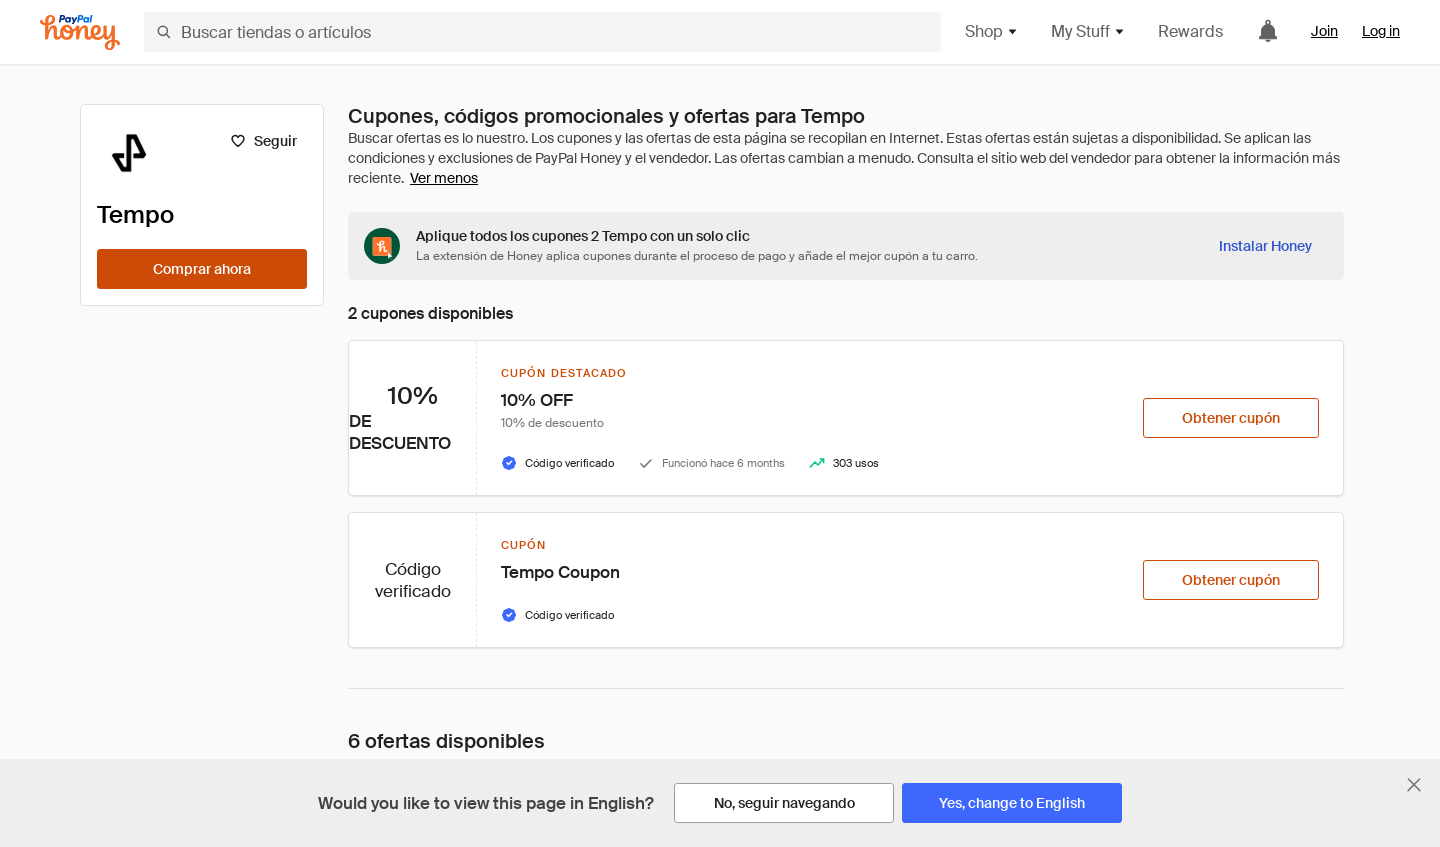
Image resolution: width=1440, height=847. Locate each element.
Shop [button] (992, 31)
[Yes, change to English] (1012, 803)
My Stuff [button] (1088, 31)
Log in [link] (1381, 31)
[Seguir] (263, 141)
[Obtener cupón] (1231, 418)
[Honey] (80, 32)
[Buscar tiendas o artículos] (542, 32)
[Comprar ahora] (202, 269)
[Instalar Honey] (1265, 246)
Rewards (1190, 31)
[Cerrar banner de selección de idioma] (1414, 785)
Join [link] (1324, 31)
